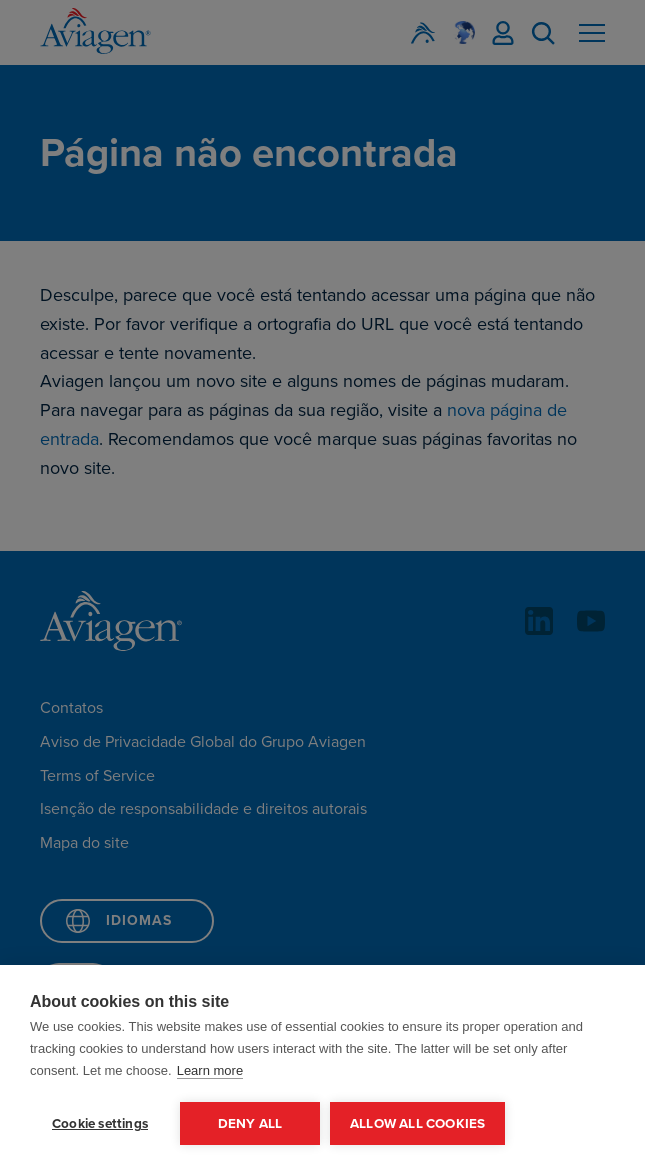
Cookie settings (100, 1123)
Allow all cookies (417, 1123)
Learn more (210, 1070)
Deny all (250, 1123)
